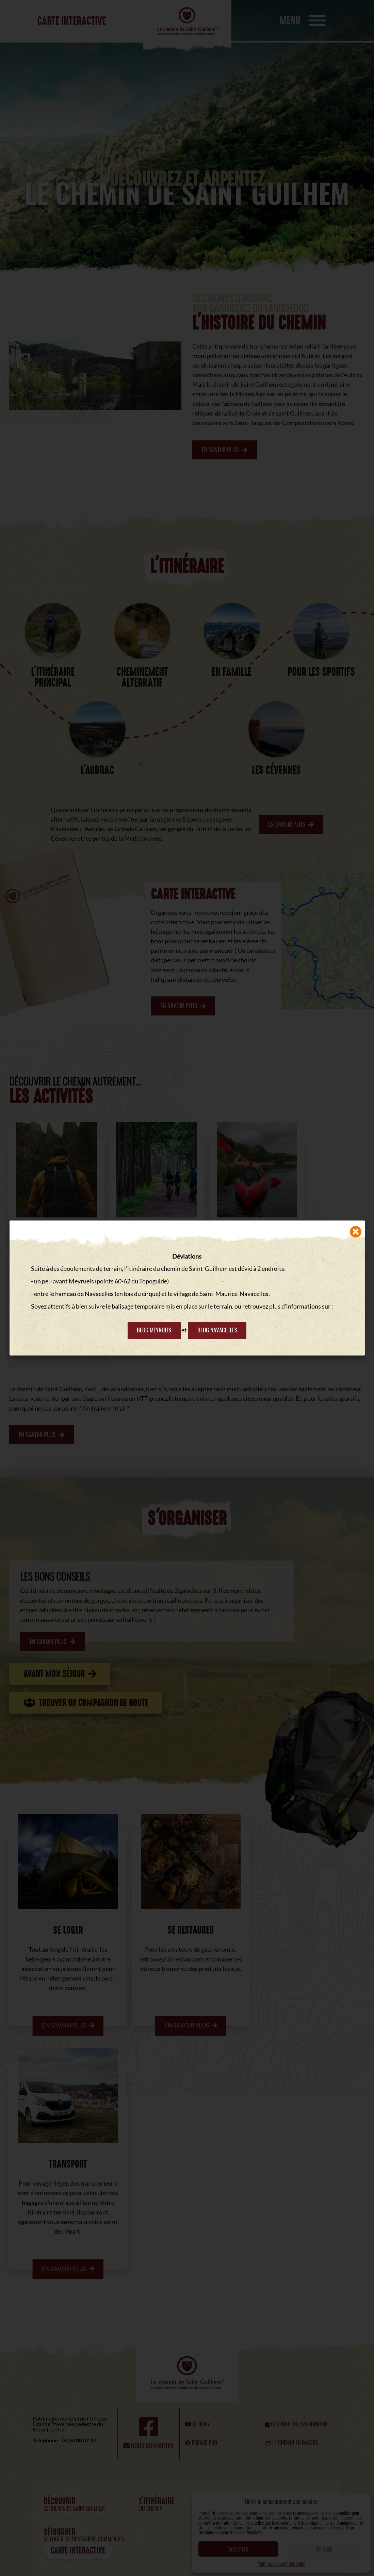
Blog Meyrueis (153, 1330)
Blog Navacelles (218, 1330)
